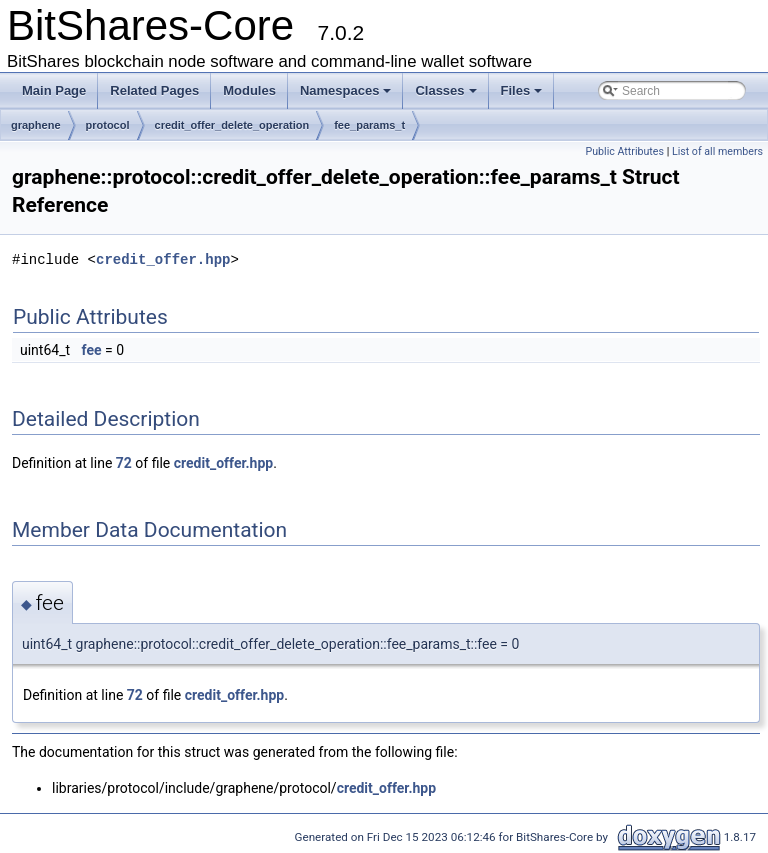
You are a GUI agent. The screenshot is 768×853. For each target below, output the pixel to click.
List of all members (717, 151)
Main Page (54, 90)
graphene (36, 125)
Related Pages (154, 90)
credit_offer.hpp (163, 259)
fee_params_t (369, 125)
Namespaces (346, 90)
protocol (108, 125)
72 (124, 463)
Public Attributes (624, 151)
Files (522, 90)
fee (92, 350)
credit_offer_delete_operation (232, 125)
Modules (249, 90)
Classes (445, 90)
